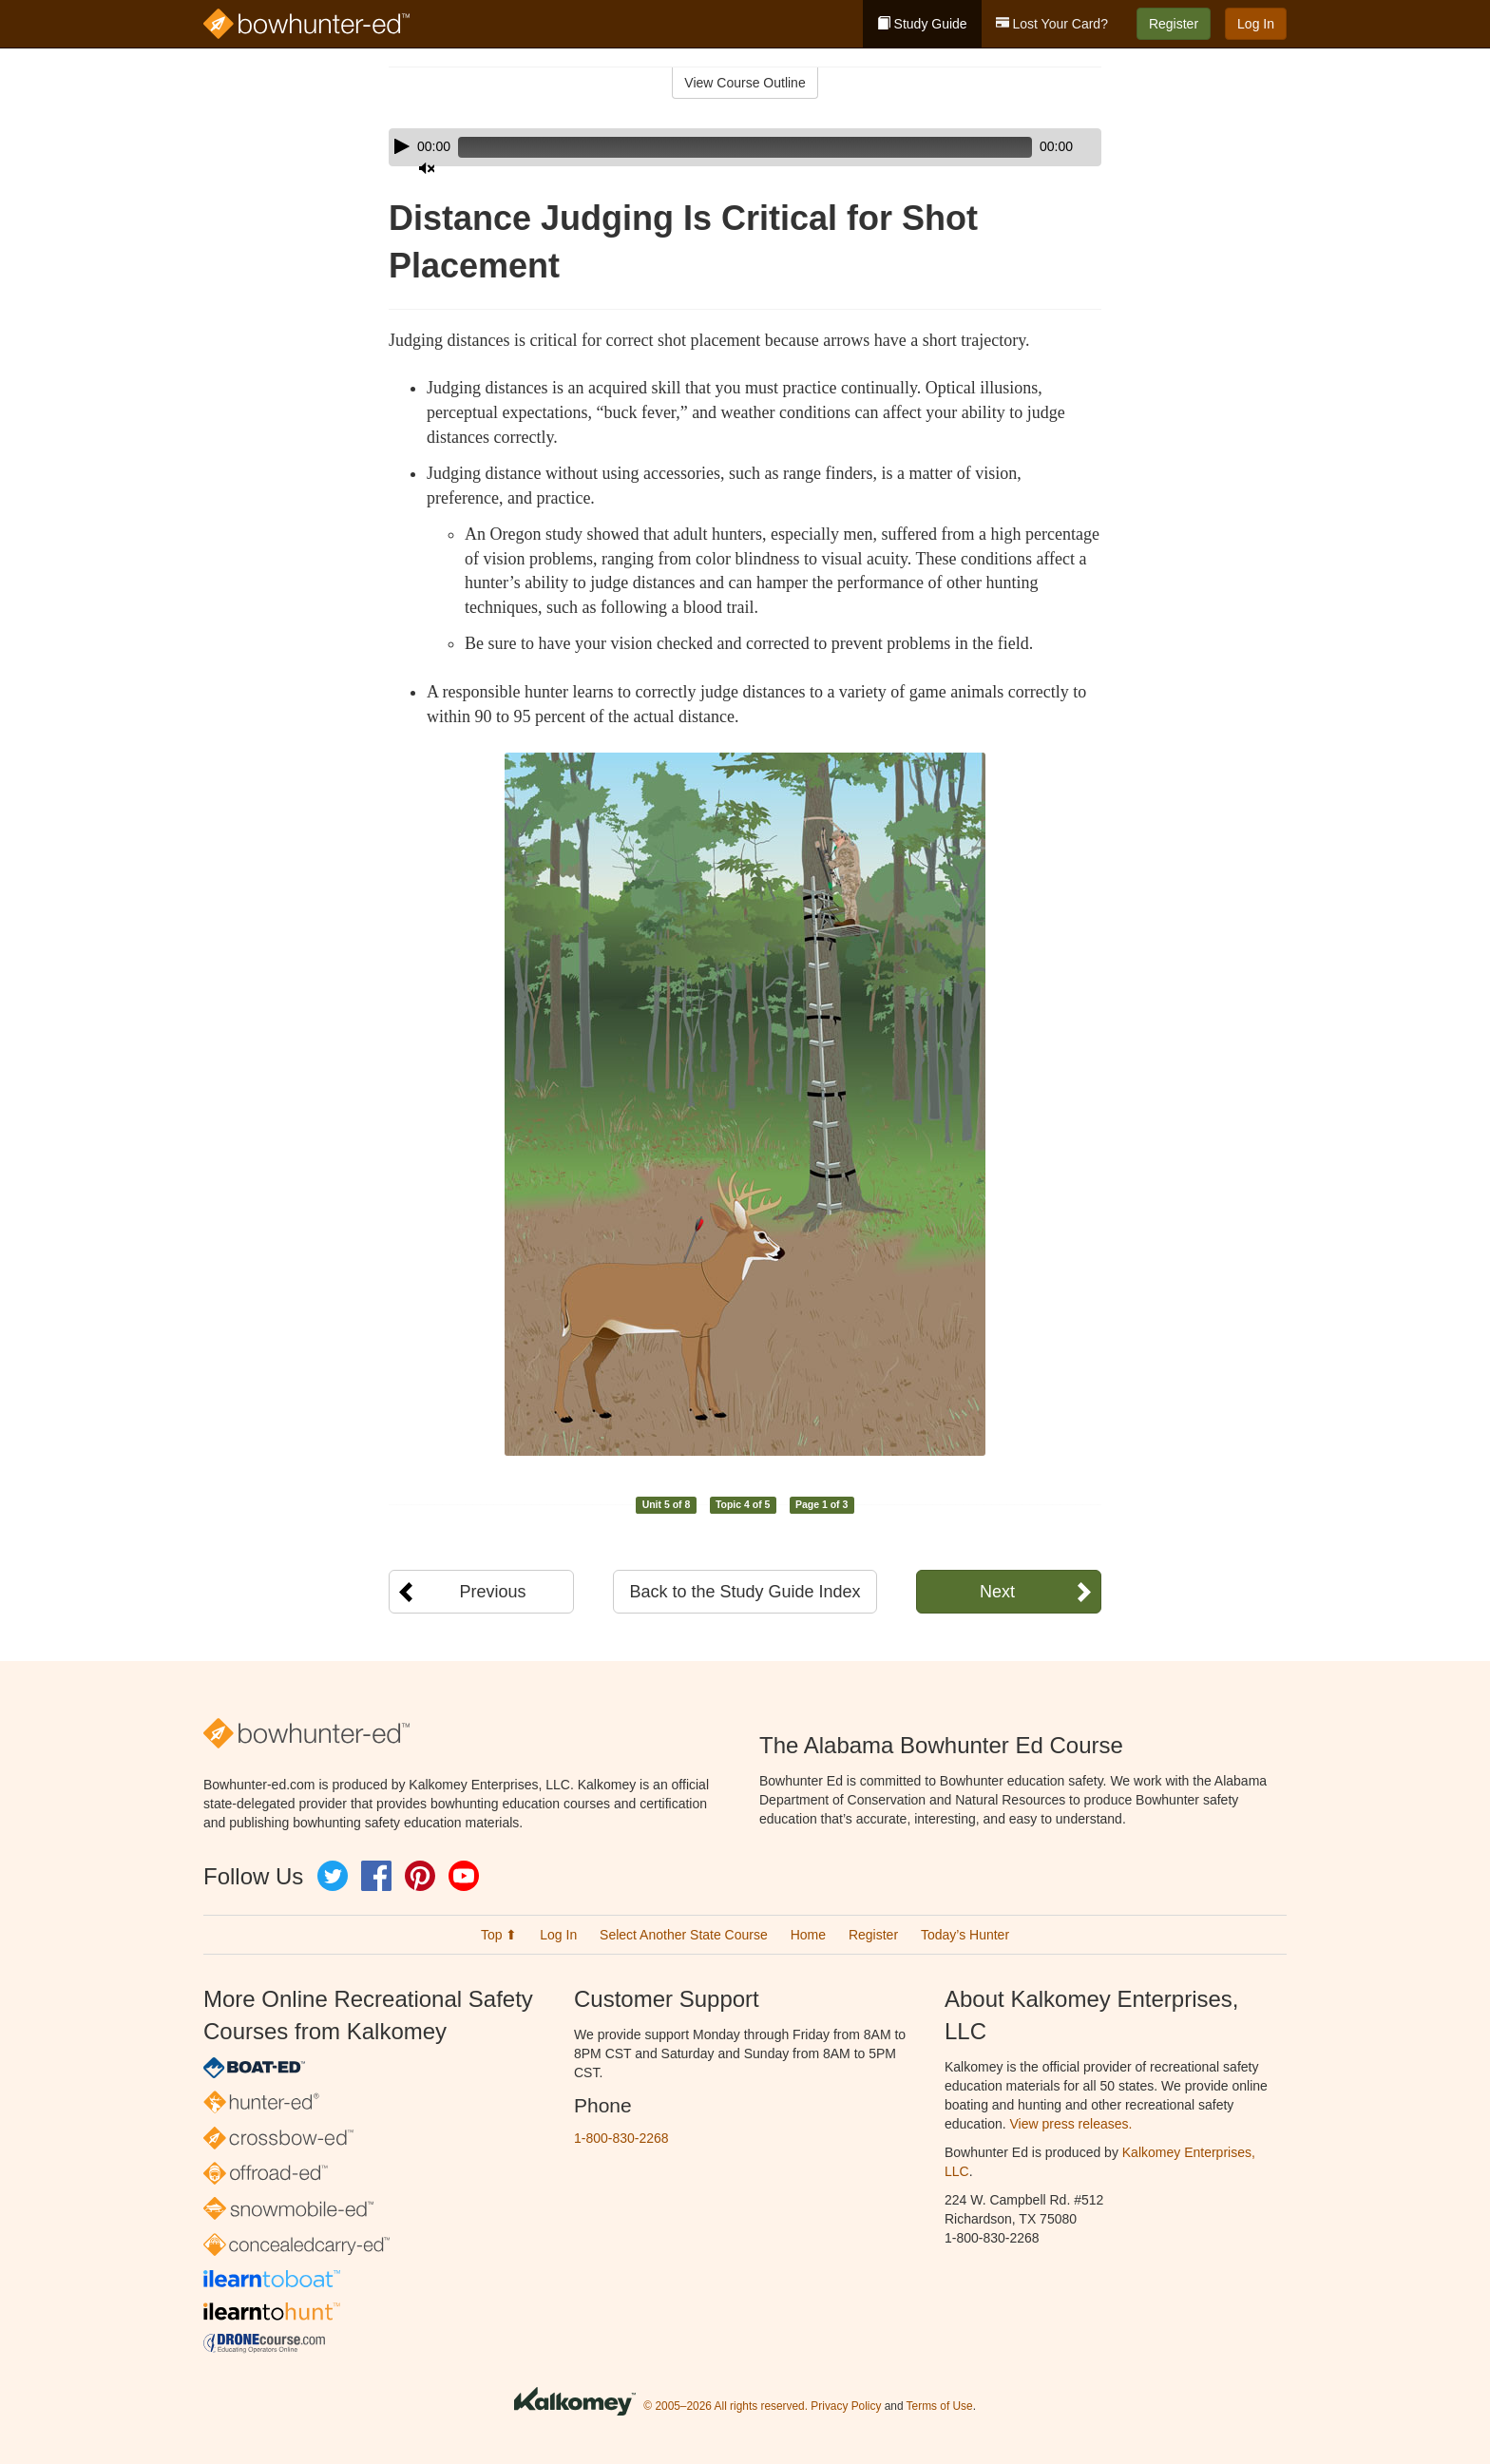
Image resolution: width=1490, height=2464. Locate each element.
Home (808, 1934)
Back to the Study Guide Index (744, 1591)
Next (997, 1591)
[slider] (718, 147)
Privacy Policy (846, 2406)
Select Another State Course (684, 1934)
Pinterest (420, 1876)
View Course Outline (744, 82)
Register (1173, 23)
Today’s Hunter (965, 1934)
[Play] (402, 146)
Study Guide (922, 23)
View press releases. (1071, 2123)
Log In (1255, 23)
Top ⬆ (499, 1934)
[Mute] (1033, 147)
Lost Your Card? (1052, 23)
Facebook (376, 1876)
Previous (492, 1591)
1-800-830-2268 (621, 2138)
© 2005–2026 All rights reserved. (725, 2406)
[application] (745, 147)
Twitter (332, 1876)
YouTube (464, 1876)
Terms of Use (940, 2406)
